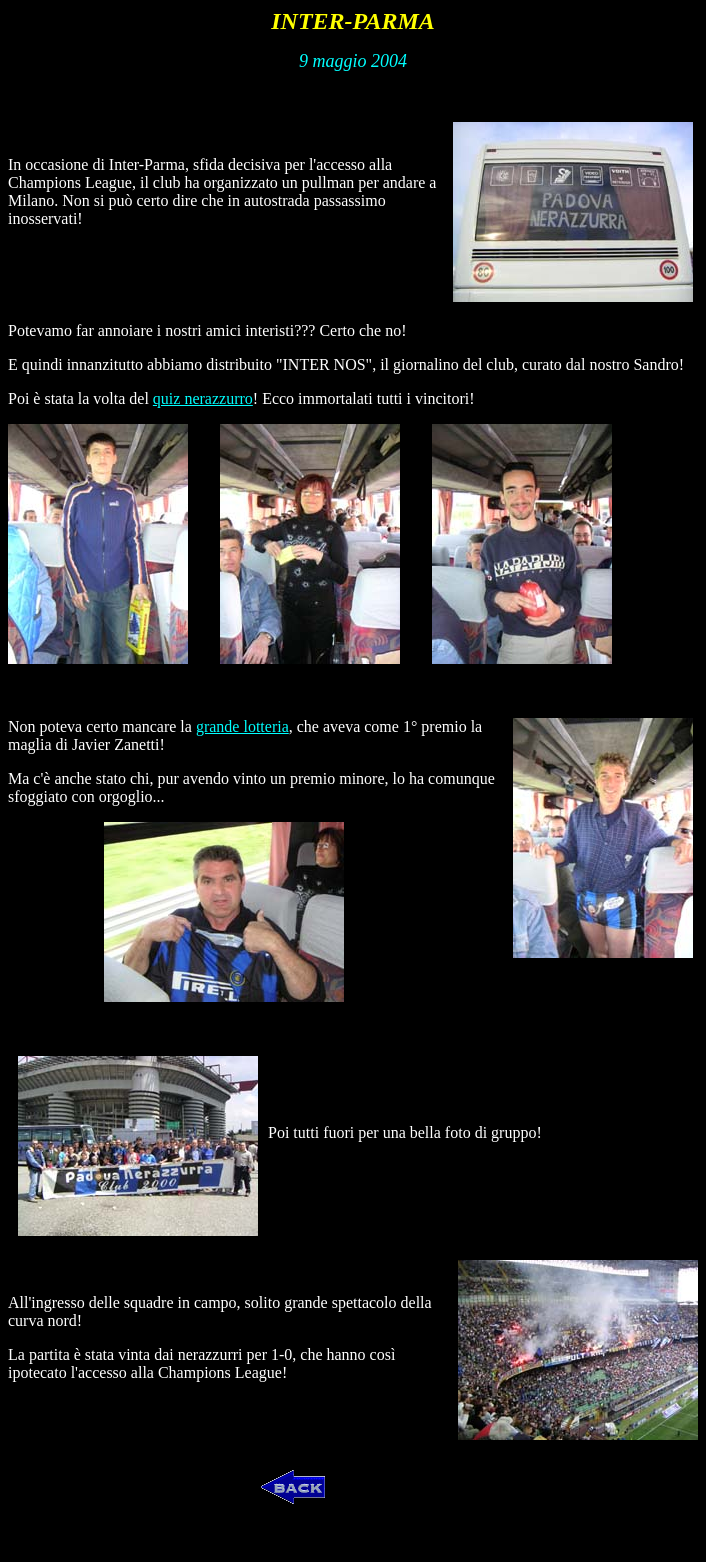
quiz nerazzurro (203, 398)
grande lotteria (242, 726)
